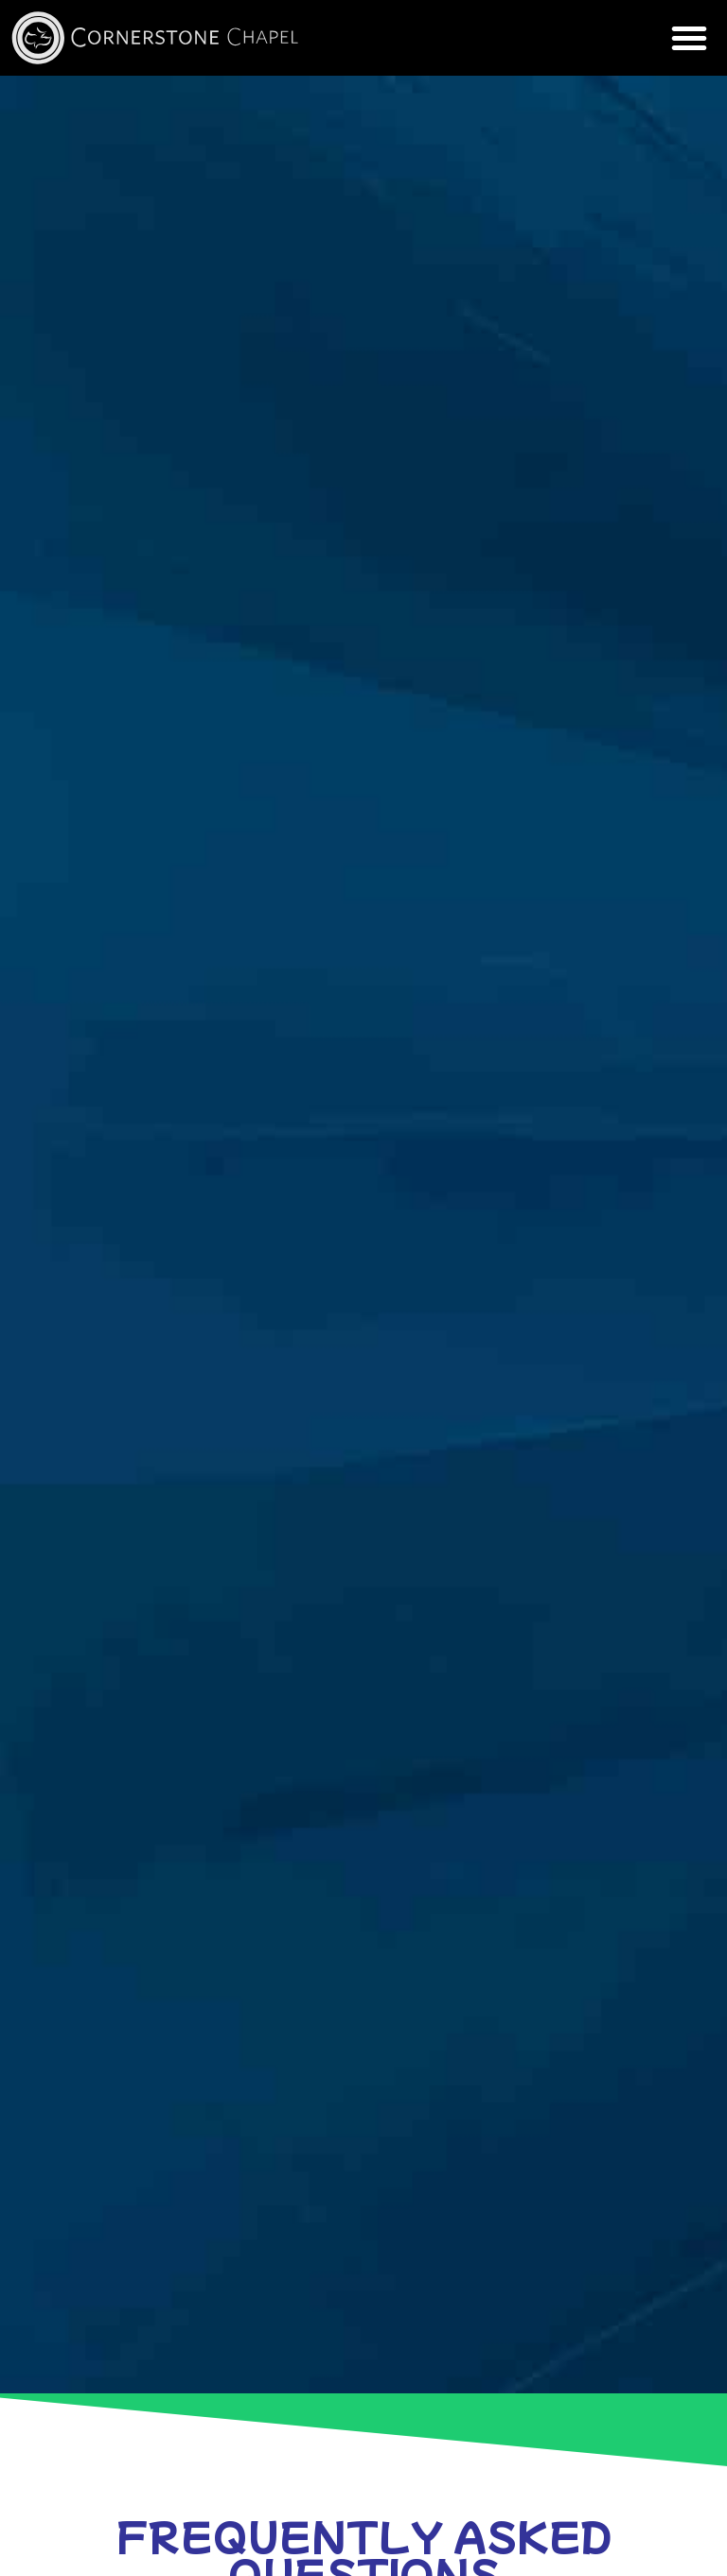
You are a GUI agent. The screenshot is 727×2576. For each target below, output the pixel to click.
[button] (689, 37)
